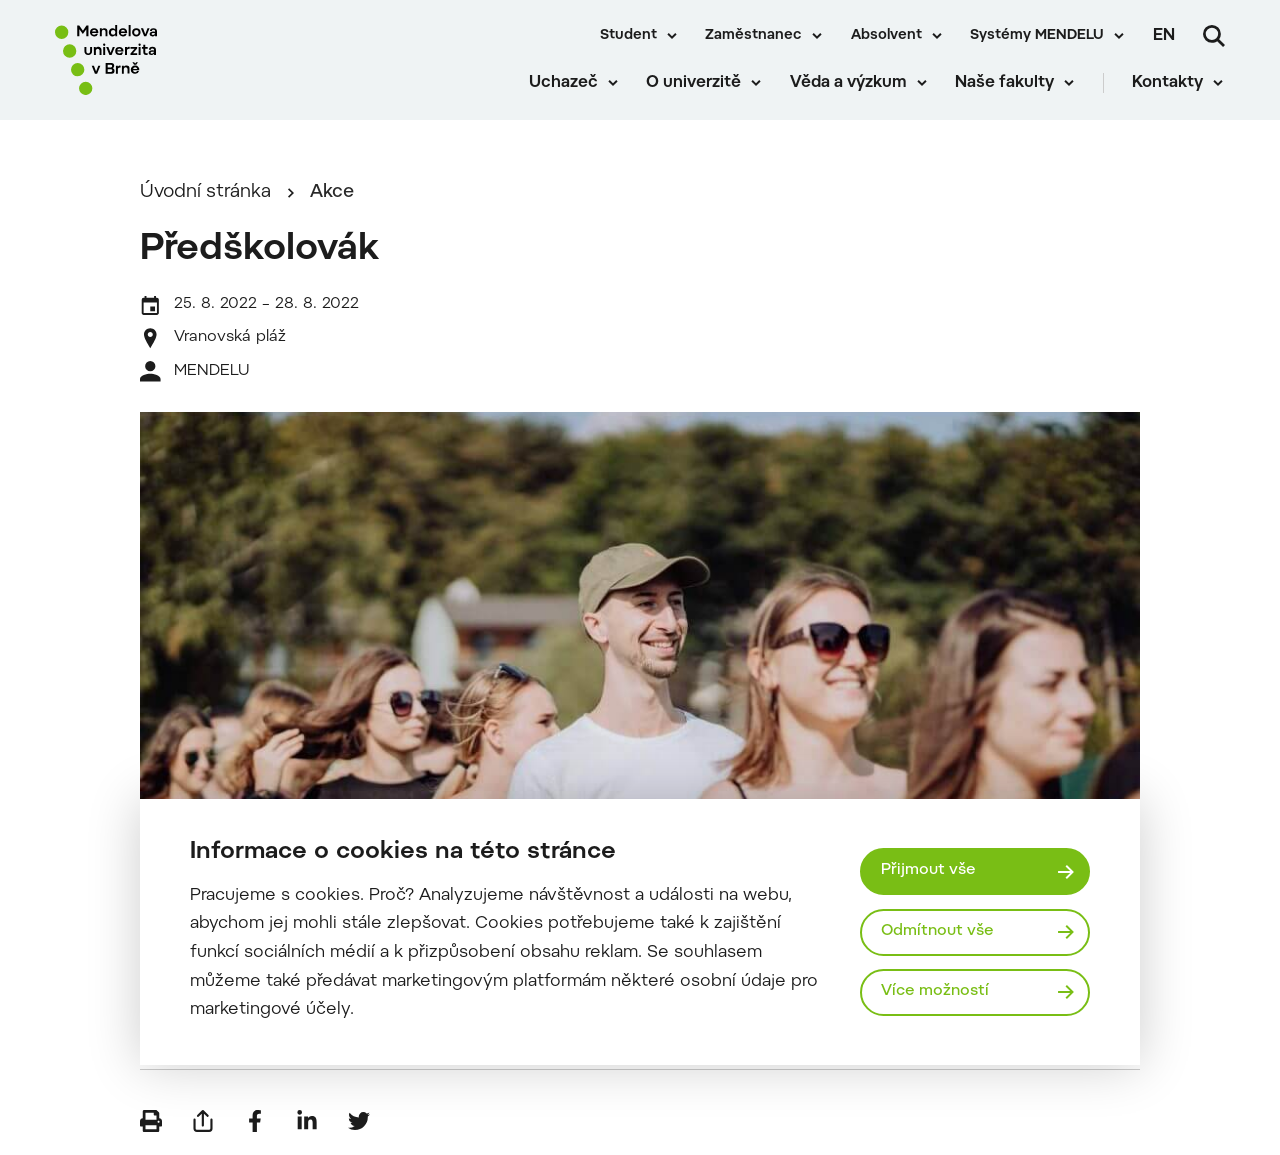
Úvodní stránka (205, 196)
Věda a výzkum (850, 90)
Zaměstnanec (753, 36)
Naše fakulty (1006, 90)
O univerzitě (695, 90)
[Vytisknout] (151, 1125)
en (1164, 36)
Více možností (936, 991)
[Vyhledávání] (1214, 36)
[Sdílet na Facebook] (255, 1125)
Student (628, 36)
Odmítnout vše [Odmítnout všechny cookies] (939, 931)
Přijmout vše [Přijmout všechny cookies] (929, 870)
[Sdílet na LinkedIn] (307, 1125)
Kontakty (1169, 90)
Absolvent (886, 36)
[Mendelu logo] (170, 62)
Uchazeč (565, 90)
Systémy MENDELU (1037, 36)
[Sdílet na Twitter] (359, 1125)
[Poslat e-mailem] (203, 1125)
